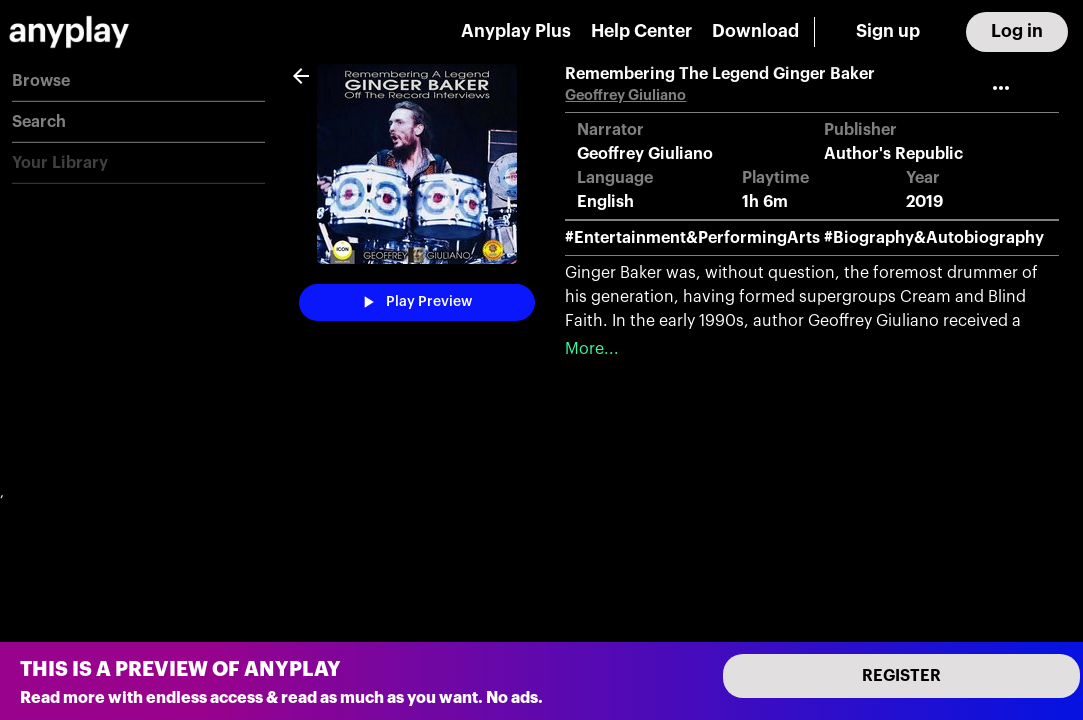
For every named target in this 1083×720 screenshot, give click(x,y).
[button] (138, 81)
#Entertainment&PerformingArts (692, 238)
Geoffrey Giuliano (625, 95)
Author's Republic (893, 154)
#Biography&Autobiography (934, 238)
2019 (924, 202)
